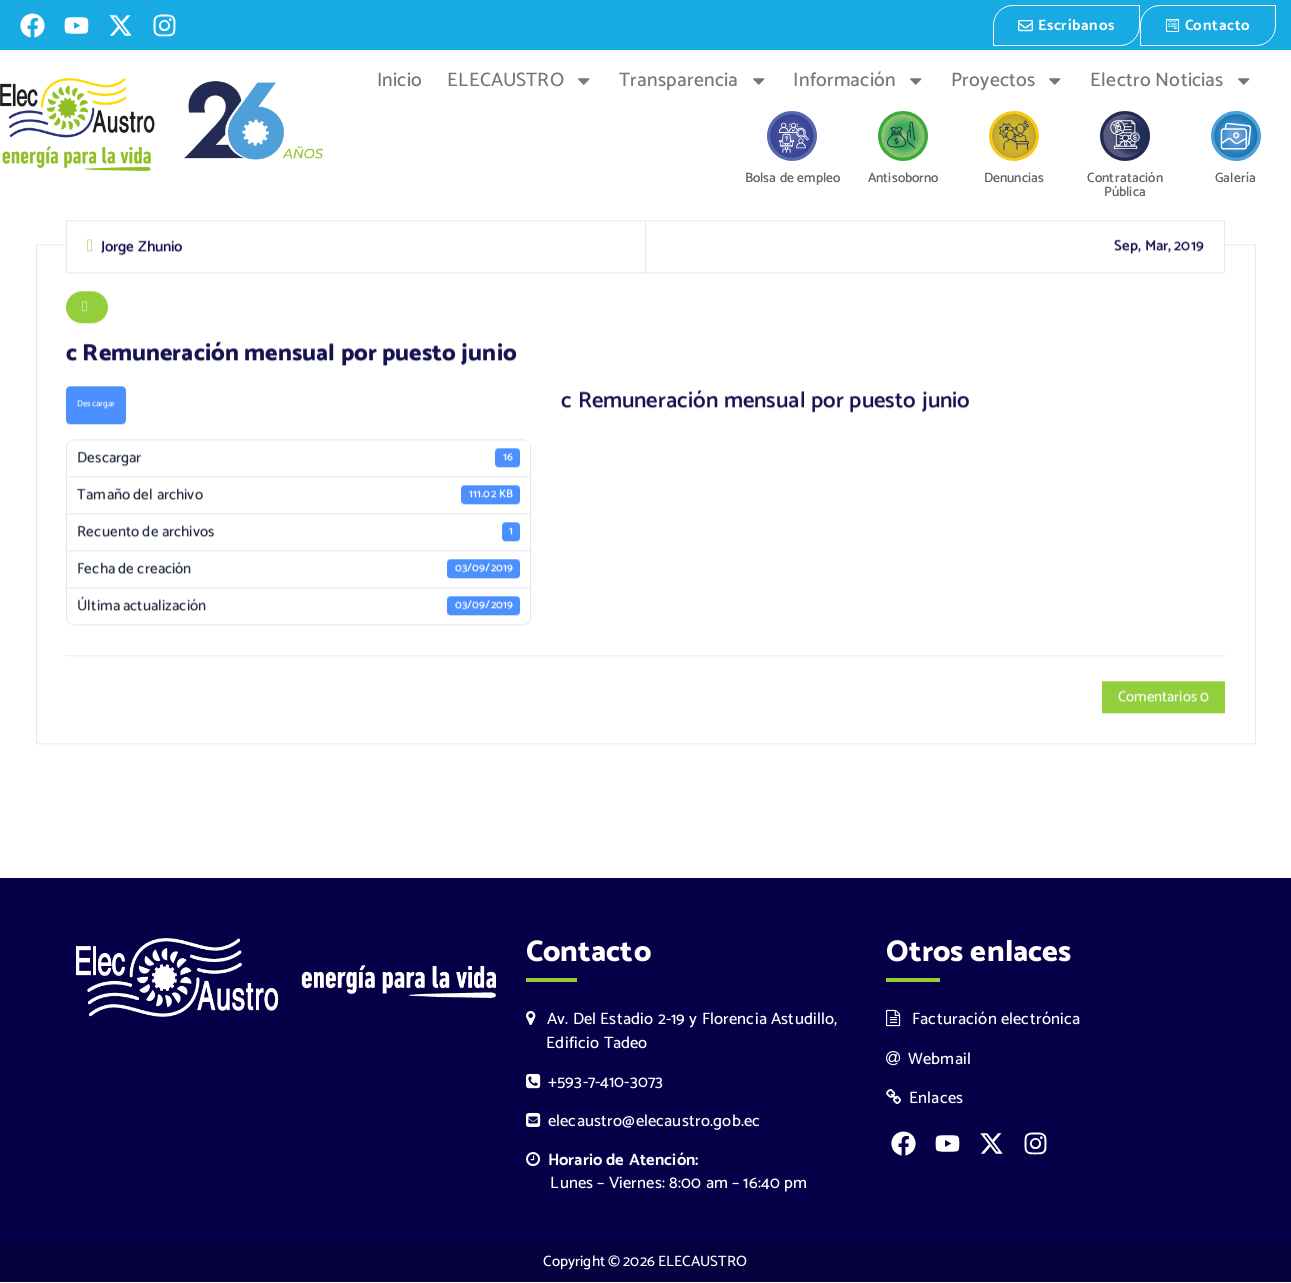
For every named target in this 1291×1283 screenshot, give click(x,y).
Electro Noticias (1171, 79)
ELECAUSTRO (520, 79)
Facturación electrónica (983, 1020)
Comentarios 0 (1162, 699)
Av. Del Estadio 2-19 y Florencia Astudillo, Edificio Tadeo (682, 1032)
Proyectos (1008, 79)
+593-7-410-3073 (595, 1083)
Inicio (399, 79)
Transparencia (693, 79)
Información (859, 79)
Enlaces (925, 1099)
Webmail (929, 1059)
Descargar (97, 405)
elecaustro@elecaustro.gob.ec (643, 1122)
